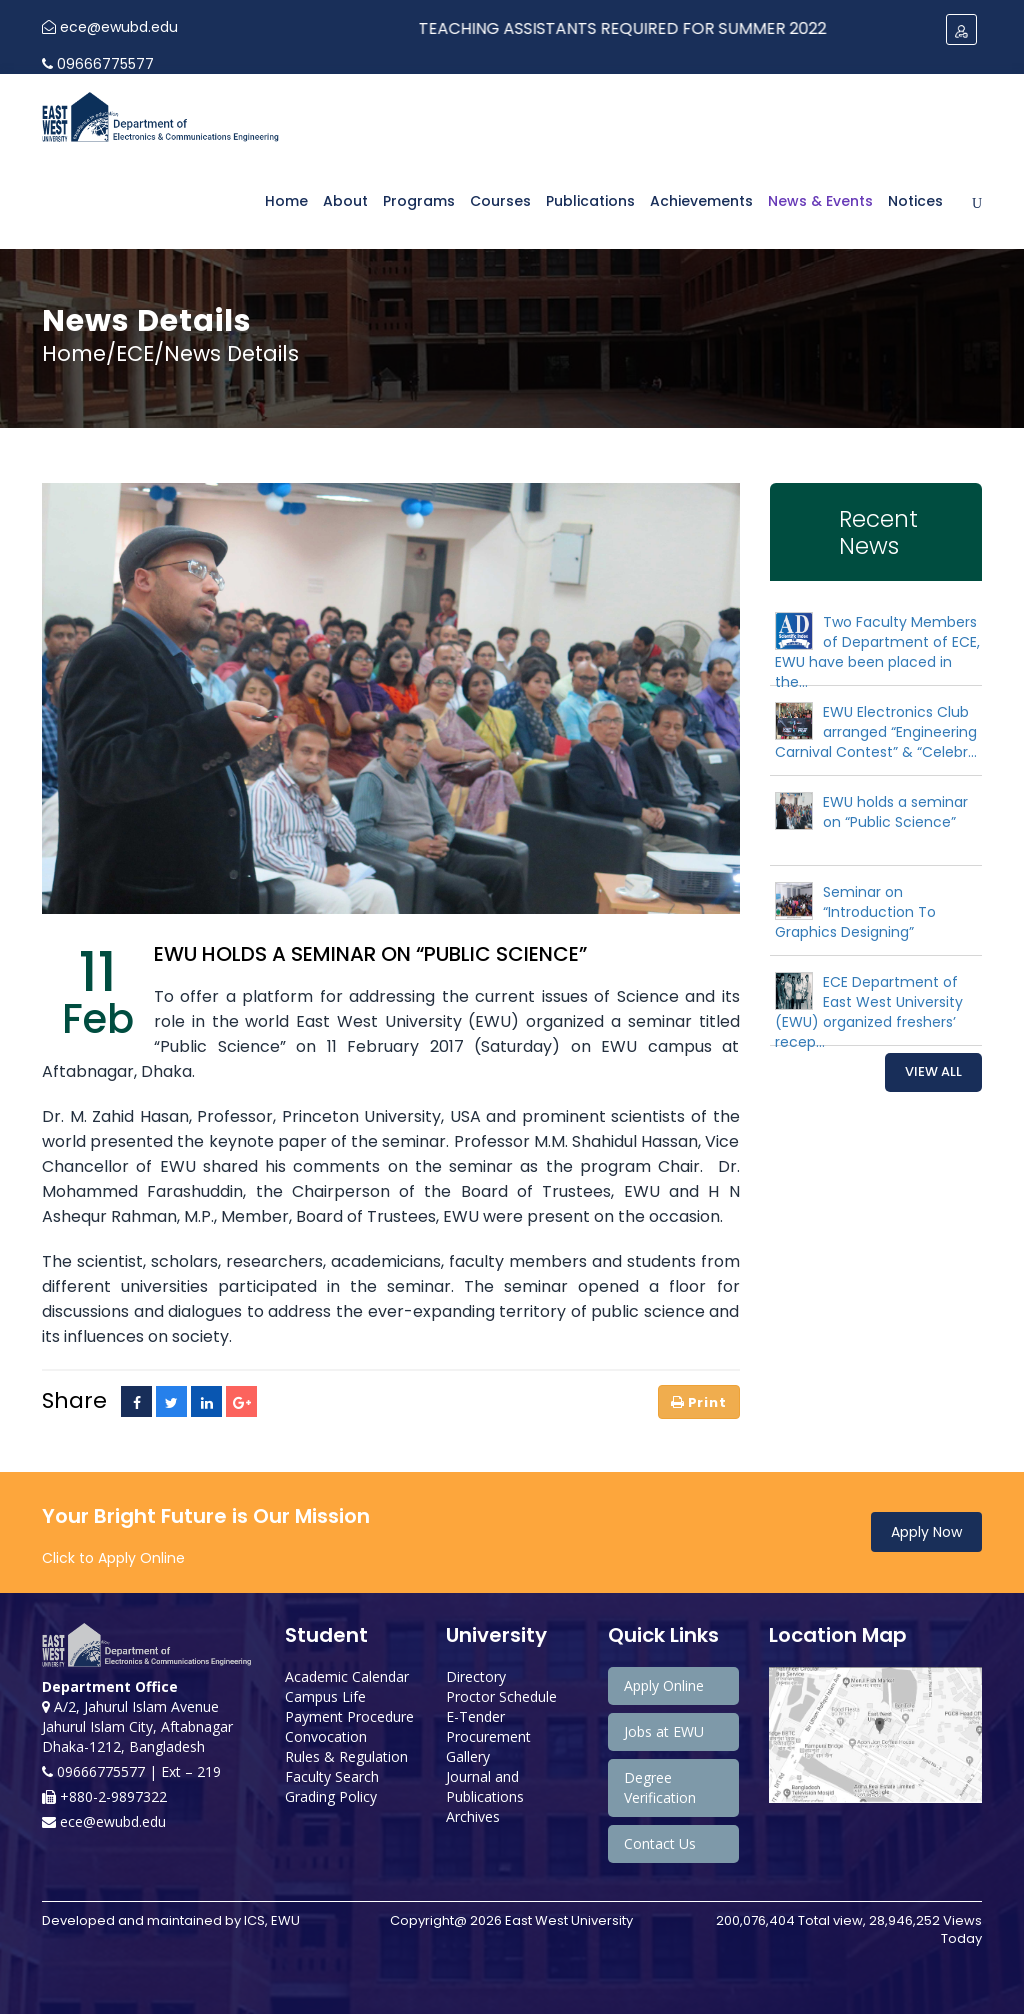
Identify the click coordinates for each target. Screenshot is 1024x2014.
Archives (473, 1816)
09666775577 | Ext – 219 (131, 1771)
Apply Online (664, 1685)
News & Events (820, 201)
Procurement (488, 1736)
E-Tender (475, 1716)
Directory (476, 1676)
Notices (915, 201)
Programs (419, 201)
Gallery (468, 1756)
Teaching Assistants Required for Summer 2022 (642, 28)
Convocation (326, 1736)
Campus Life (325, 1696)
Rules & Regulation (346, 1756)
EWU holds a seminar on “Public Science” (895, 812)
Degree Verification (660, 1787)
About (345, 201)
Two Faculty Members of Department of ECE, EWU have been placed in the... (877, 652)
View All (933, 1071)
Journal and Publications (485, 1786)
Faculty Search (332, 1776)
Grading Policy (331, 1796)
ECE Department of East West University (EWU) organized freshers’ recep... (869, 1012)
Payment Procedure (349, 1716)
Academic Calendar (347, 1676)
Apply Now (926, 1532)
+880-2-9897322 (104, 1796)
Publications (590, 201)
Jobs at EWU (664, 1731)
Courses (500, 201)
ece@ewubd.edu (110, 27)
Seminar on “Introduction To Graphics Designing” (855, 912)
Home (286, 201)
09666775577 (98, 64)
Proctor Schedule (501, 1696)
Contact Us (660, 1843)
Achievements (701, 201)
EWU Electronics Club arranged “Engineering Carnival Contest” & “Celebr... (876, 732)
